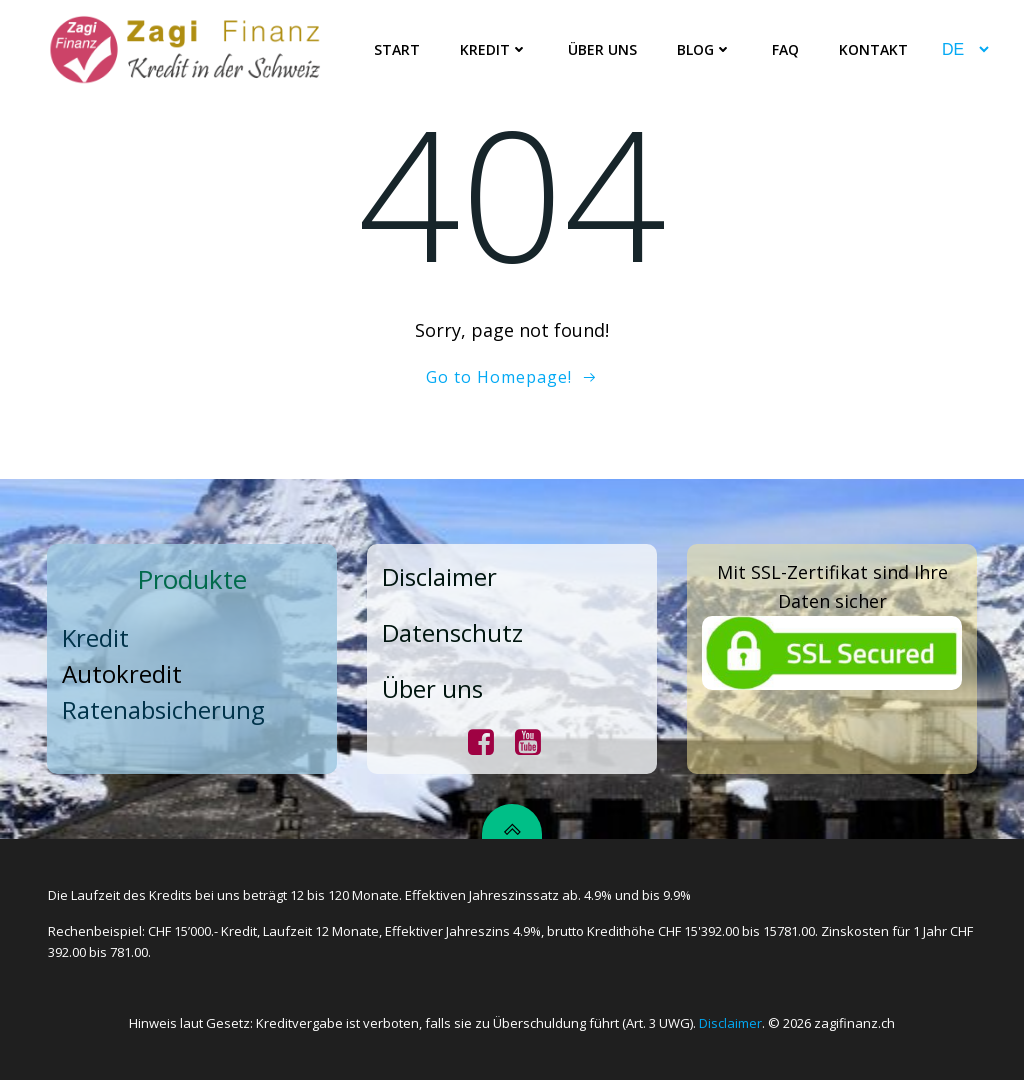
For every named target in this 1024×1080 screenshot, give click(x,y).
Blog (704, 50)
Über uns (602, 50)
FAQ (785, 50)
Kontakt (873, 50)
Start (397, 50)
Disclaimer (730, 1023)
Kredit (494, 50)
